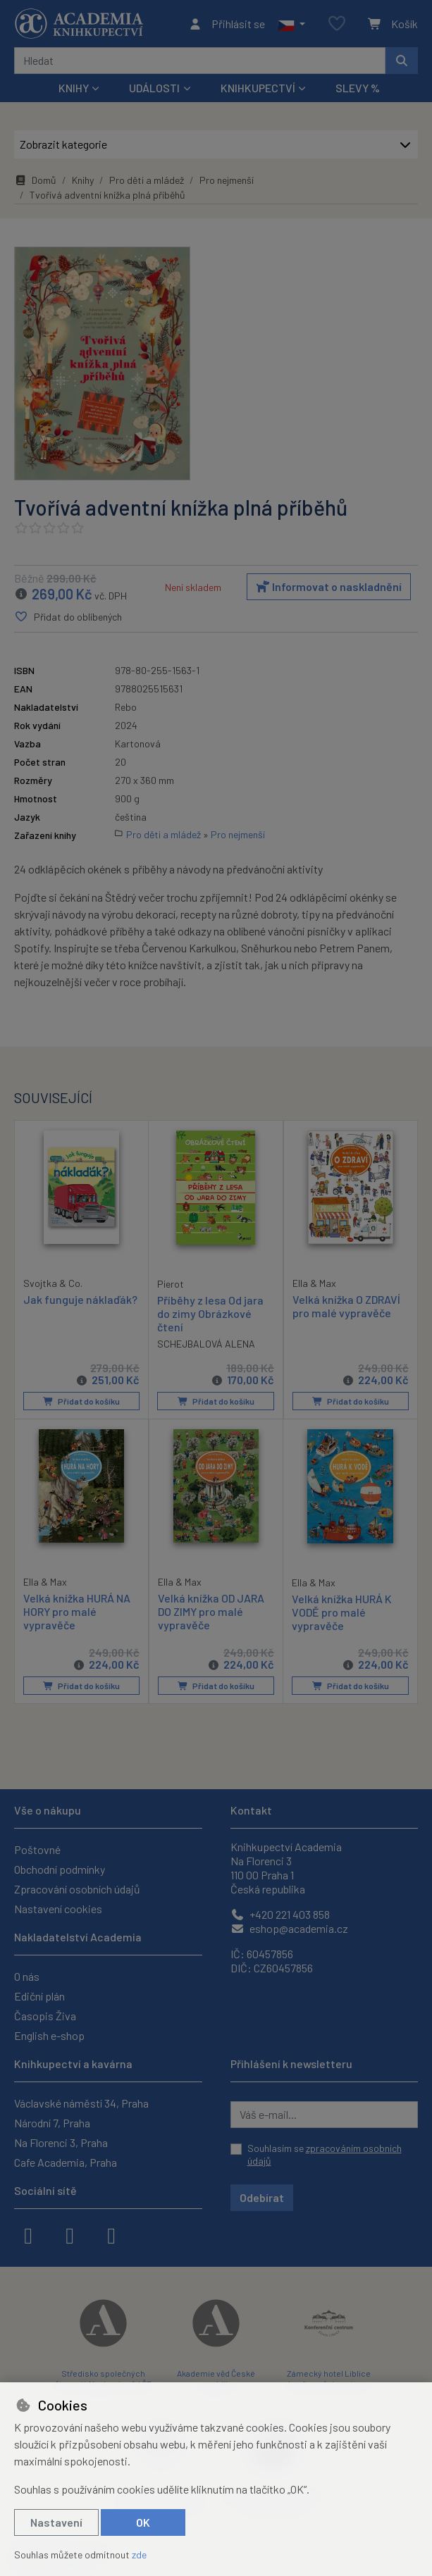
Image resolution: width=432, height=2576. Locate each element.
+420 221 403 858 (280, 1914)
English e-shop (49, 2035)
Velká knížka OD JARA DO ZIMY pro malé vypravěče (211, 1611)
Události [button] (154, 87)
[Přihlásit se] (226, 24)
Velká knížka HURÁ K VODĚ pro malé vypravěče (342, 1612)
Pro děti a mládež (146, 180)
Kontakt (251, 1810)
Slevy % (357, 87)
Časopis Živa (45, 2015)
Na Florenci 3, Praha (61, 2142)
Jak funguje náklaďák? (80, 1299)
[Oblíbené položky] (337, 24)
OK (143, 2522)
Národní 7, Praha (52, 2122)
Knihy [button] (73, 87)
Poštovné (37, 1849)
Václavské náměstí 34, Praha (81, 2103)
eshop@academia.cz (289, 1928)
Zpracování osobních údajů (77, 1889)
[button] (291, 24)
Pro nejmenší (226, 180)
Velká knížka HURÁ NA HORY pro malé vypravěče (76, 1611)
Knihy (83, 180)
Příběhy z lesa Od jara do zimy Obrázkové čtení (210, 1313)
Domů (35, 180)
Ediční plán (39, 1996)
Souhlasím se (324, 2154)
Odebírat (262, 2197)
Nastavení (56, 2522)
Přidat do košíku (81, 1401)
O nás (26, 1976)
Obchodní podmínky (59, 1869)
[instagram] (70, 2234)
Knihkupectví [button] (258, 87)
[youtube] (111, 2234)
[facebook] (28, 2234)
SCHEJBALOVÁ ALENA (206, 1344)
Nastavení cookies (58, 1908)
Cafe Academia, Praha (65, 2162)
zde (139, 2555)
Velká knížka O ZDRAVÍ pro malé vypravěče (346, 1306)
